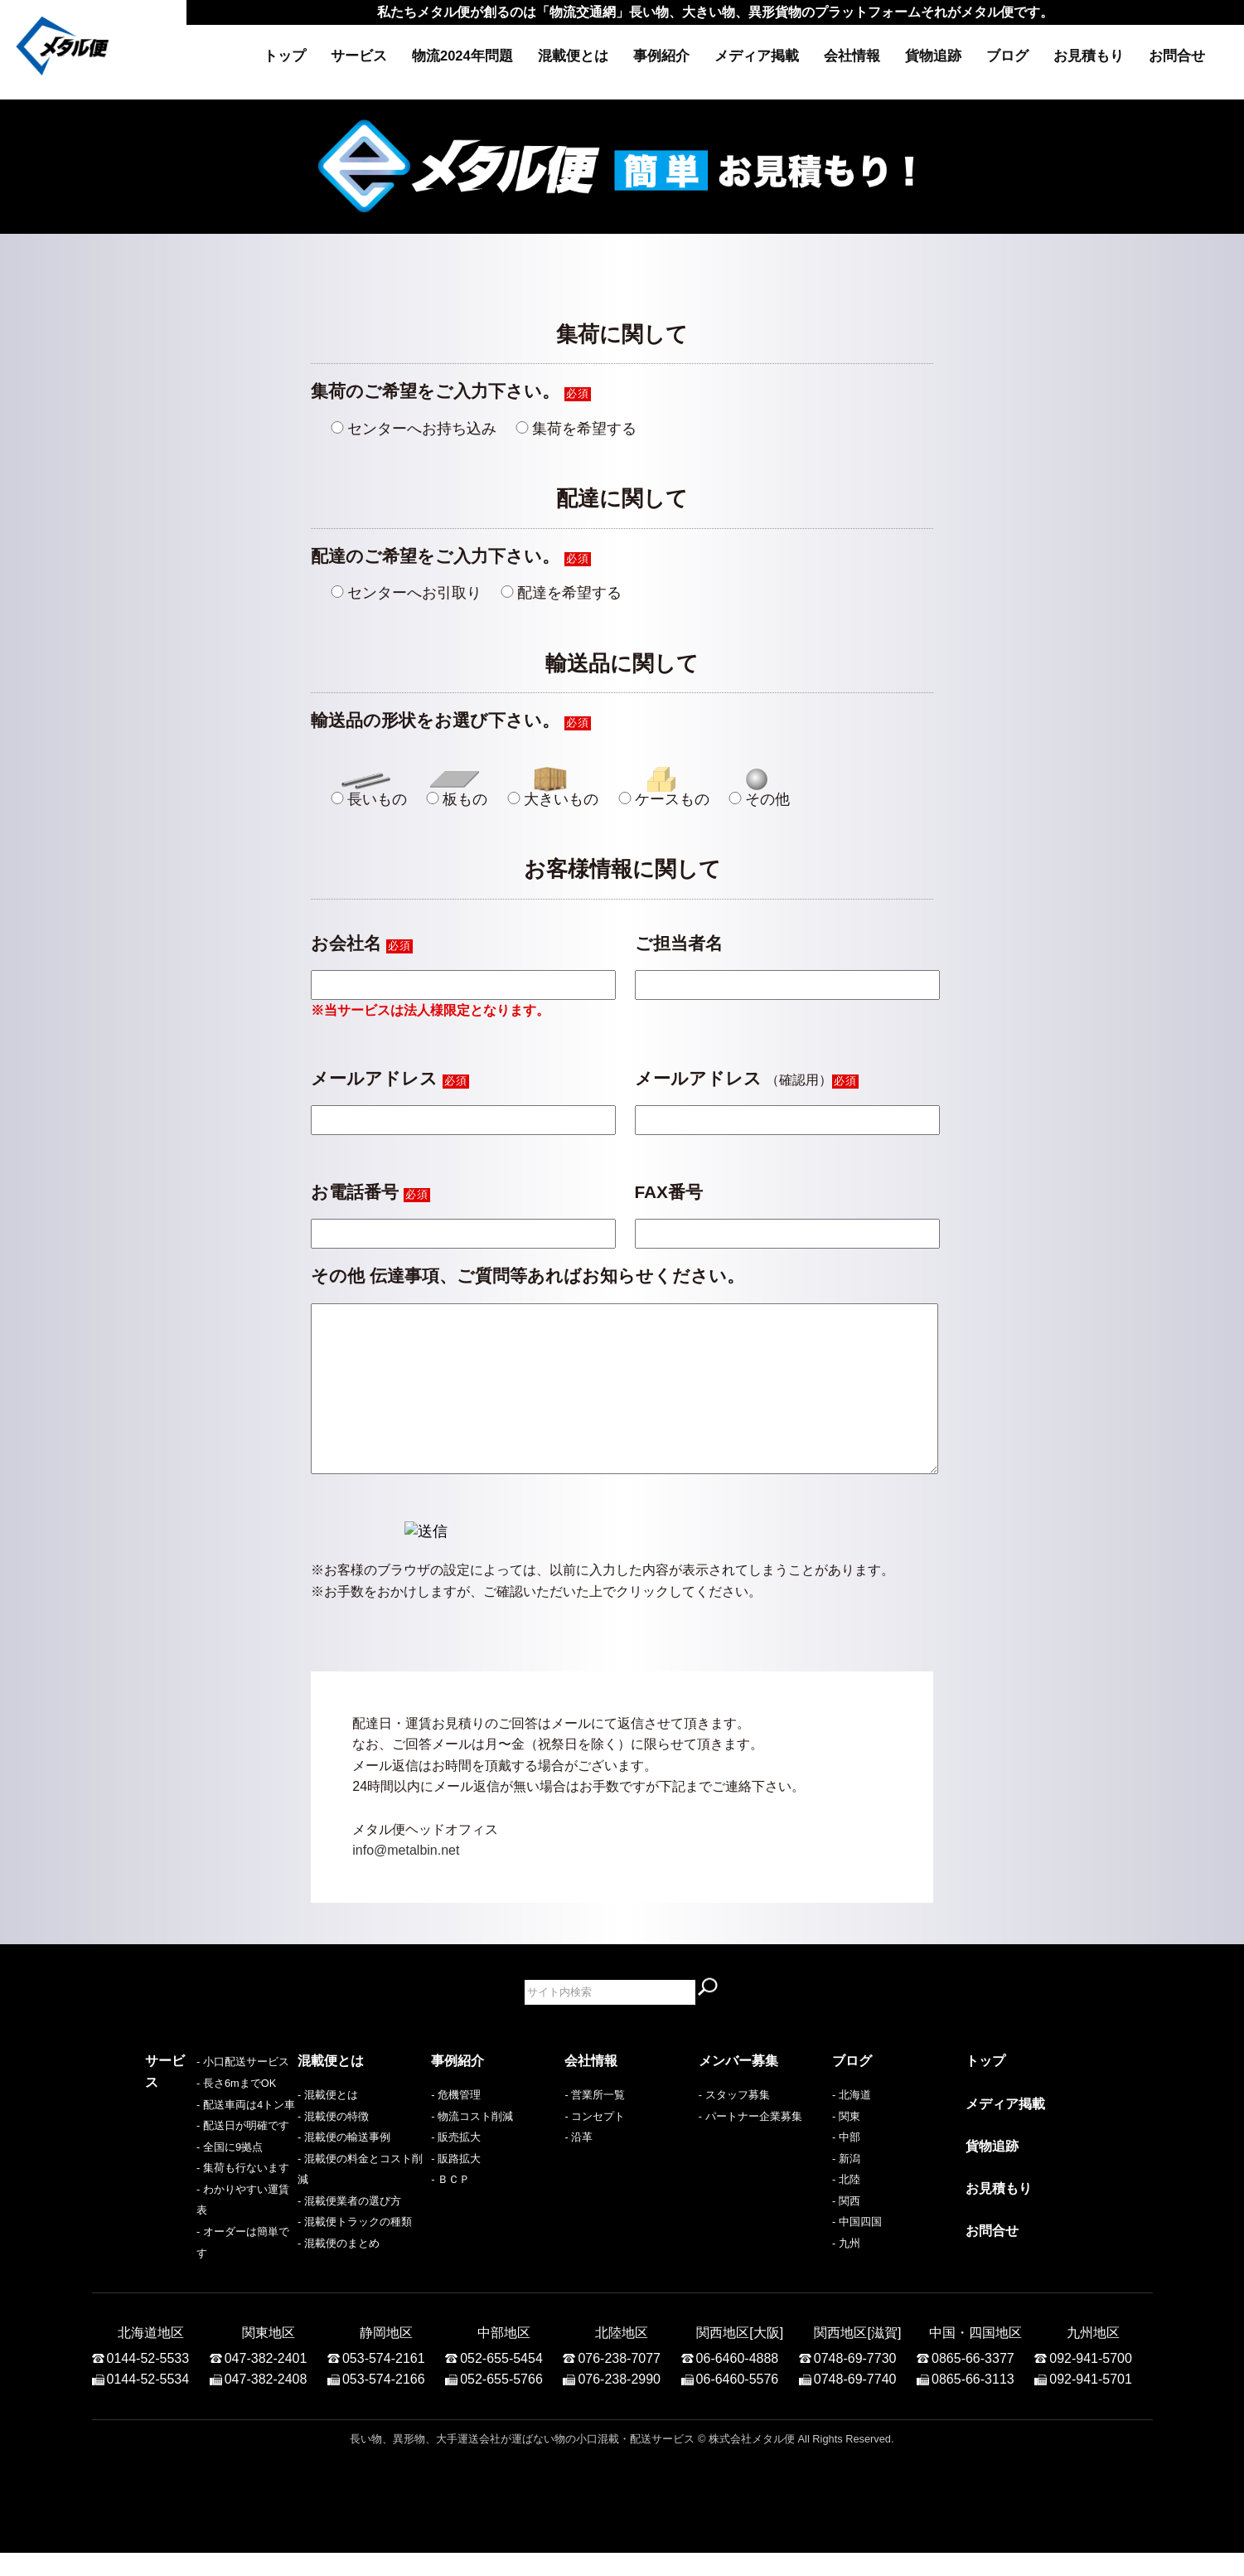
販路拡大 (459, 2191)
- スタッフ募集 (734, 2128)
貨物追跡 (933, 55)
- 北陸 (846, 2212)
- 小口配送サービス (191, 2128)
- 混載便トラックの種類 (355, 2255)
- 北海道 (851, 2128)
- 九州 (846, 2276)
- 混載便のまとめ (339, 2276)
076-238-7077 (619, 2382)
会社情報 (852, 55)
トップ (285, 55)
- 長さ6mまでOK (185, 2149)
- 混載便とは (328, 2128)
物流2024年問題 (462, 55)
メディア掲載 (756, 55)
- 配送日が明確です (191, 2191)
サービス (359, 55)
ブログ (1007, 55)
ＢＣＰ (454, 2212)
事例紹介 (661, 55)
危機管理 (459, 2128)
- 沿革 (578, 2170)
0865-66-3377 (973, 2382)
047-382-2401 (266, 2382)
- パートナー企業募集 (750, 2149)
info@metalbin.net (405, 1883)
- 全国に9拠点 (178, 2212)
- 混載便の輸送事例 (344, 2170)
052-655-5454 (501, 2382)
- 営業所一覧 (594, 2128)
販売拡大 (459, 2170)
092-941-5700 (1090, 2382)
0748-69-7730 (855, 2382)
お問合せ (1177, 55)
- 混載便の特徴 (333, 2149)
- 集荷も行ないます (191, 2234)
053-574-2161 (383, 2382)
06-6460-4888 (737, 2382)
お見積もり (1088, 55)
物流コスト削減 (475, 2149)
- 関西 (846, 2234)
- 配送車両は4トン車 (194, 2170)
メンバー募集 (738, 2094)
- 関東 (846, 2149)
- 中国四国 (857, 2255)
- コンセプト (594, 2149)
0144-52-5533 (148, 2382)
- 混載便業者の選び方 (349, 2234)
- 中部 (846, 2170)
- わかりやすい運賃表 (197, 2255)
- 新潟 (846, 2191)
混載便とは (573, 55)
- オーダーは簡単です (197, 2276)
